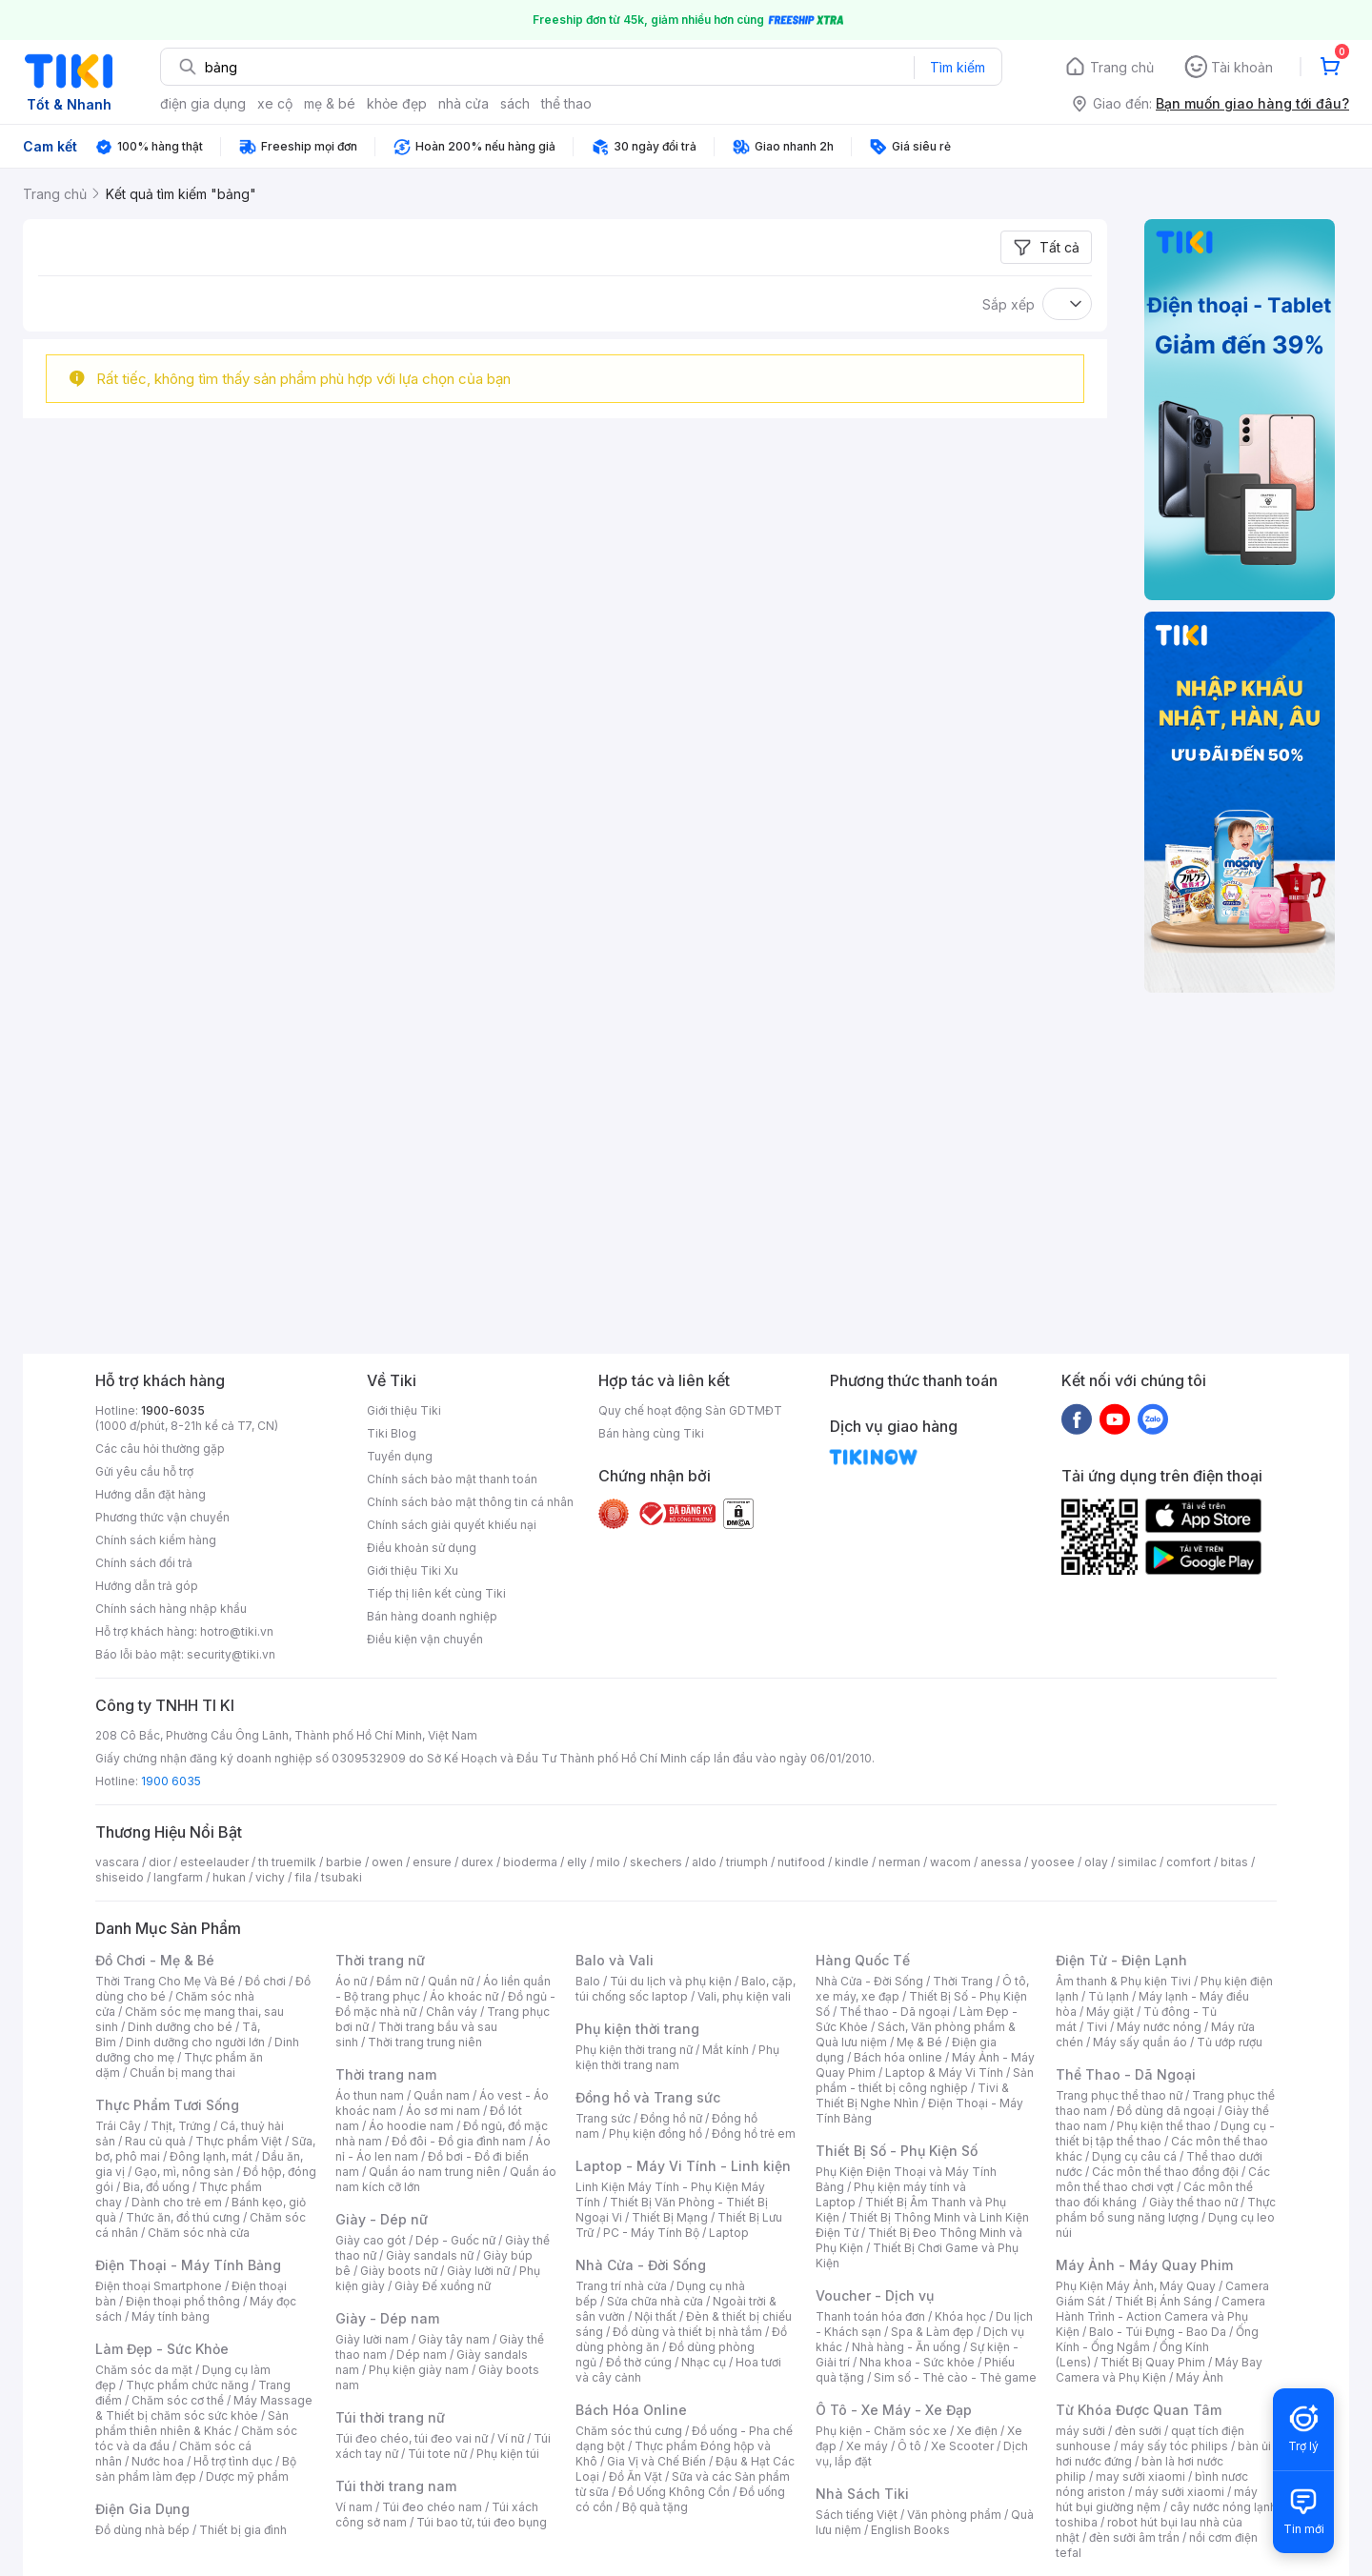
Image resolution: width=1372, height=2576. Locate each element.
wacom (950, 1862)
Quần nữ (451, 1981)
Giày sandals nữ (430, 2255)
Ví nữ (510, 2438)
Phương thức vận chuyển (162, 1517)
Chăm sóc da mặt (143, 2370)
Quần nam (442, 2095)
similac (1137, 1862)
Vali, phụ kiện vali (744, 1996)
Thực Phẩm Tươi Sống (167, 2105)
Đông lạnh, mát (211, 2156)
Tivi (1096, 2027)
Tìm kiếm (957, 67)
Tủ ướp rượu (1229, 2042)
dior (160, 1862)
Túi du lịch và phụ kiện (671, 1981)
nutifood (801, 1862)
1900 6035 (171, 1781)
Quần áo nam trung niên (434, 2171)
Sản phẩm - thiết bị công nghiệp (925, 2080)
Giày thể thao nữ (1193, 2202)
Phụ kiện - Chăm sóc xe (881, 2431)
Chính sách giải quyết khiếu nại (451, 1525)
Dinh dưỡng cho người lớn (195, 2042)
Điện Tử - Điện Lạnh (1121, 1960)
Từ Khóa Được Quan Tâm (1138, 2410)
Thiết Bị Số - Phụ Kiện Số (897, 2151)
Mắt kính (725, 2050)
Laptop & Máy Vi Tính (944, 2072)
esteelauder (214, 1862)
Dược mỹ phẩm (247, 2476)
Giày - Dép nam (387, 2318)
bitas (1234, 1862)
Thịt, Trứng (181, 2126)
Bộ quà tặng (655, 2507)
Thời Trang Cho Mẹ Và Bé (165, 1981)
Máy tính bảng (170, 2316)
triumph (747, 1862)
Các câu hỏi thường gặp (160, 1448)
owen (387, 1862)
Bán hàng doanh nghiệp (432, 1616)
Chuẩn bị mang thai (182, 2072)
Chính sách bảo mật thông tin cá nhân (470, 1502)
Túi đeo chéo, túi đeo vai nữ (411, 2438)
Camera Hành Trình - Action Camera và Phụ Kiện (1160, 2316)
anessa (1000, 1862)
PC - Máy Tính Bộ (651, 2232)
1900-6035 (173, 1410)
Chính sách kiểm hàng (155, 1540)
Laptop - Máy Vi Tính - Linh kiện (683, 2166)
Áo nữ (351, 1981)
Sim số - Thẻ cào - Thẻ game (955, 2377)
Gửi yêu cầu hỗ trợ (144, 1471)
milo (608, 1862)
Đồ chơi (265, 1981)
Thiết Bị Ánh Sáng (1163, 2301)
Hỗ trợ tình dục (232, 2461)
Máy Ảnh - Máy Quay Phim (1144, 2265)
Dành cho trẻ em (176, 2202)
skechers (656, 1862)
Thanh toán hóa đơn (870, 2316)
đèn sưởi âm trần (1134, 2537)
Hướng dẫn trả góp (146, 1586)
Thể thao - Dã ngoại (894, 2011)
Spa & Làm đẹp (932, 2331)
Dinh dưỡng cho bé (180, 2027)
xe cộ (275, 103)
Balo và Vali (614, 1960)
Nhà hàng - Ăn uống (906, 2347)
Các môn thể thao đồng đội (1165, 2171)
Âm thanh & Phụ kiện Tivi (1123, 1981)
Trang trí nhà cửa (621, 2286)
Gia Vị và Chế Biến (656, 2461)
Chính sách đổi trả (143, 1563)
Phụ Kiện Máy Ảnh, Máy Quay (1136, 2286)
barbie (344, 1862)
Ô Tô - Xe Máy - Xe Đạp (894, 2410)
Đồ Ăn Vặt (635, 2476)
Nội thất (655, 2316)
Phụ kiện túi (507, 2453)
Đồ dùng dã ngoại (1166, 2110)
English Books (910, 2530)
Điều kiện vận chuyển (425, 1639)
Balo (587, 1981)
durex (477, 1862)
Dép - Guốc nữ (455, 2240)
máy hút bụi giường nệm (1157, 2499)
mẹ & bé (329, 103)
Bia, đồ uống (156, 2187)
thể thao (566, 103)
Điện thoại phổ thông (183, 2301)
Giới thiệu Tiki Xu (412, 1570)
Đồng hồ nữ (671, 2118)
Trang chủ (1122, 67)
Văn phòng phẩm (954, 2514)
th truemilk (287, 1862)
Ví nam (354, 2507)
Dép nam (421, 2354)
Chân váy (451, 2011)
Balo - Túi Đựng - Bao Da (1157, 2331)
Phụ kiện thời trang (637, 2029)
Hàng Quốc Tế (863, 1960)
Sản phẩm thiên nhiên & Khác (192, 2423)
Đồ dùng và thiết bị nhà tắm (687, 2331)
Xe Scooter (962, 2446)
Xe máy (867, 2446)
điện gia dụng (203, 103)
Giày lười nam (372, 2339)
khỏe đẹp (397, 103)
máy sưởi (1080, 2431)
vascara (117, 1862)
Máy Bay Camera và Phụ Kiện (1159, 2370)
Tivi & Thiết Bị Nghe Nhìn (912, 2095)
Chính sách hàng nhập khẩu (171, 1608)
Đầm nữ (397, 1981)
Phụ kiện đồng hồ (655, 2133)
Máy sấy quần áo (1140, 2042)
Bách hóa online (898, 2057)
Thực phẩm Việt (238, 2141)
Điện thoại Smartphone (158, 2286)
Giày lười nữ (478, 2271)
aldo (704, 1862)
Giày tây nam (454, 2339)
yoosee (1053, 1862)
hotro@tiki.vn (236, 1631)
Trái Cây (118, 2126)
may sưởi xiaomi (1140, 2476)
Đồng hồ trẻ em (754, 2133)
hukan (229, 1877)
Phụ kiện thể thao (1164, 2126)
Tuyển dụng (400, 1456)
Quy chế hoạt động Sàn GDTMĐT (690, 1410)
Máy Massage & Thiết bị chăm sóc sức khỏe (204, 2408)
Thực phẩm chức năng (187, 2385)
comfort (1188, 1862)
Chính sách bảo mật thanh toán (452, 1479)
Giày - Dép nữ (381, 2219)
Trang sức (603, 2118)
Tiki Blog (391, 1433)
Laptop (729, 2232)
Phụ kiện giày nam (419, 2370)
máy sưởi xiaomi (1179, 2492)
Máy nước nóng (1159, 2027)
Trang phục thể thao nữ (1119, 2095)
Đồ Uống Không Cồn (674, 2492)
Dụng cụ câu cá (1134, 2156)
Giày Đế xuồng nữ (442, 2286)
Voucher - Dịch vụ (875, 2295)
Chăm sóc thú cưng (628, 2431)
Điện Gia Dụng (142, 2509)
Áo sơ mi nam (443, 2110)
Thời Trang (963, 1981)
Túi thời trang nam (395, 2486)
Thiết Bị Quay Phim (1152, 2362)
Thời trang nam (385, 2074)
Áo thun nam (369, 2095)
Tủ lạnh (1108, 1996)
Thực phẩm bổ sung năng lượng (1166, 2209)
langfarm (178, 1877)
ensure (432, 1862)
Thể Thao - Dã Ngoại (1126, 2074)
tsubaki (341, 1877)
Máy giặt (1110, 2011)
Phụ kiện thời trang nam (677, 2057)
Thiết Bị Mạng (670, 2217)
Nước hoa (157, 2461)
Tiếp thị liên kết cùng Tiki (436, 1593)
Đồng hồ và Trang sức (647, 2097)
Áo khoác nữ (464, 1996)
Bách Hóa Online (631, 2410)
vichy (270, 1877)
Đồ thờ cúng (639, 2362)
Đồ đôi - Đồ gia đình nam (459, 2141)
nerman (899, 1862)
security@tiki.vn (231, 1654)
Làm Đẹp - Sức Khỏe (162, 2349)
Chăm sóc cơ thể (177, 2400)
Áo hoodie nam (411, 2126)
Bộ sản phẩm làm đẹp (195, 2469)
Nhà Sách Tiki (862, 2493)
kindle (852, 1862)
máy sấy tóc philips (1174, 2446)
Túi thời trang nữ (390, 2417)
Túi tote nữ (437, 2453)
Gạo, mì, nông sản (183, 2171)
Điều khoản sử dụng (421, 1547)
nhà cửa (463, 103)
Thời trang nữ (380, 1960)
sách (515, 103)
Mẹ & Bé (919, 2042)
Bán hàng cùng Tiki (651, 1433)
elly (577, 1862)
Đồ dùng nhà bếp (142, 2530)
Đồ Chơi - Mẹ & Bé (154, 1960)
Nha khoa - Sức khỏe (917, 2362)
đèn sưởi (1138, 2431)
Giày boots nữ (398, 2271)
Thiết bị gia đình (243, 2530)
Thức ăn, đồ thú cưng (183, 2217)
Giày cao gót (370, 2240)
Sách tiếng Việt (857, 2514)
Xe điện (977, 2431)
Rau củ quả (155, 2141)
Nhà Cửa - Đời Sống (640, 2265)
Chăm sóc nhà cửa (199, 2232)
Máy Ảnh (1199, 2377)
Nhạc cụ (703, 2362)
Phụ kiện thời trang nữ (634, 2050)
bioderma (530, 1862)
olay (1096, 1862)
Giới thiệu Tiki (404, 1410)
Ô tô (909, 2446)
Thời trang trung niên (425, 2042)
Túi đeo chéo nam (432, 2507)
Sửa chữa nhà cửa (655, 2301)
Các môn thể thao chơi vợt (1163, 2179)
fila (303, 1877)
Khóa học (960, 2316)
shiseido (119, 1877)
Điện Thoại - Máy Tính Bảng (188, 2265)
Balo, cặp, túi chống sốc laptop (685, 1988)
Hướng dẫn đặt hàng (150, 1494)
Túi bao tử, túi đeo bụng (481, 2522)
